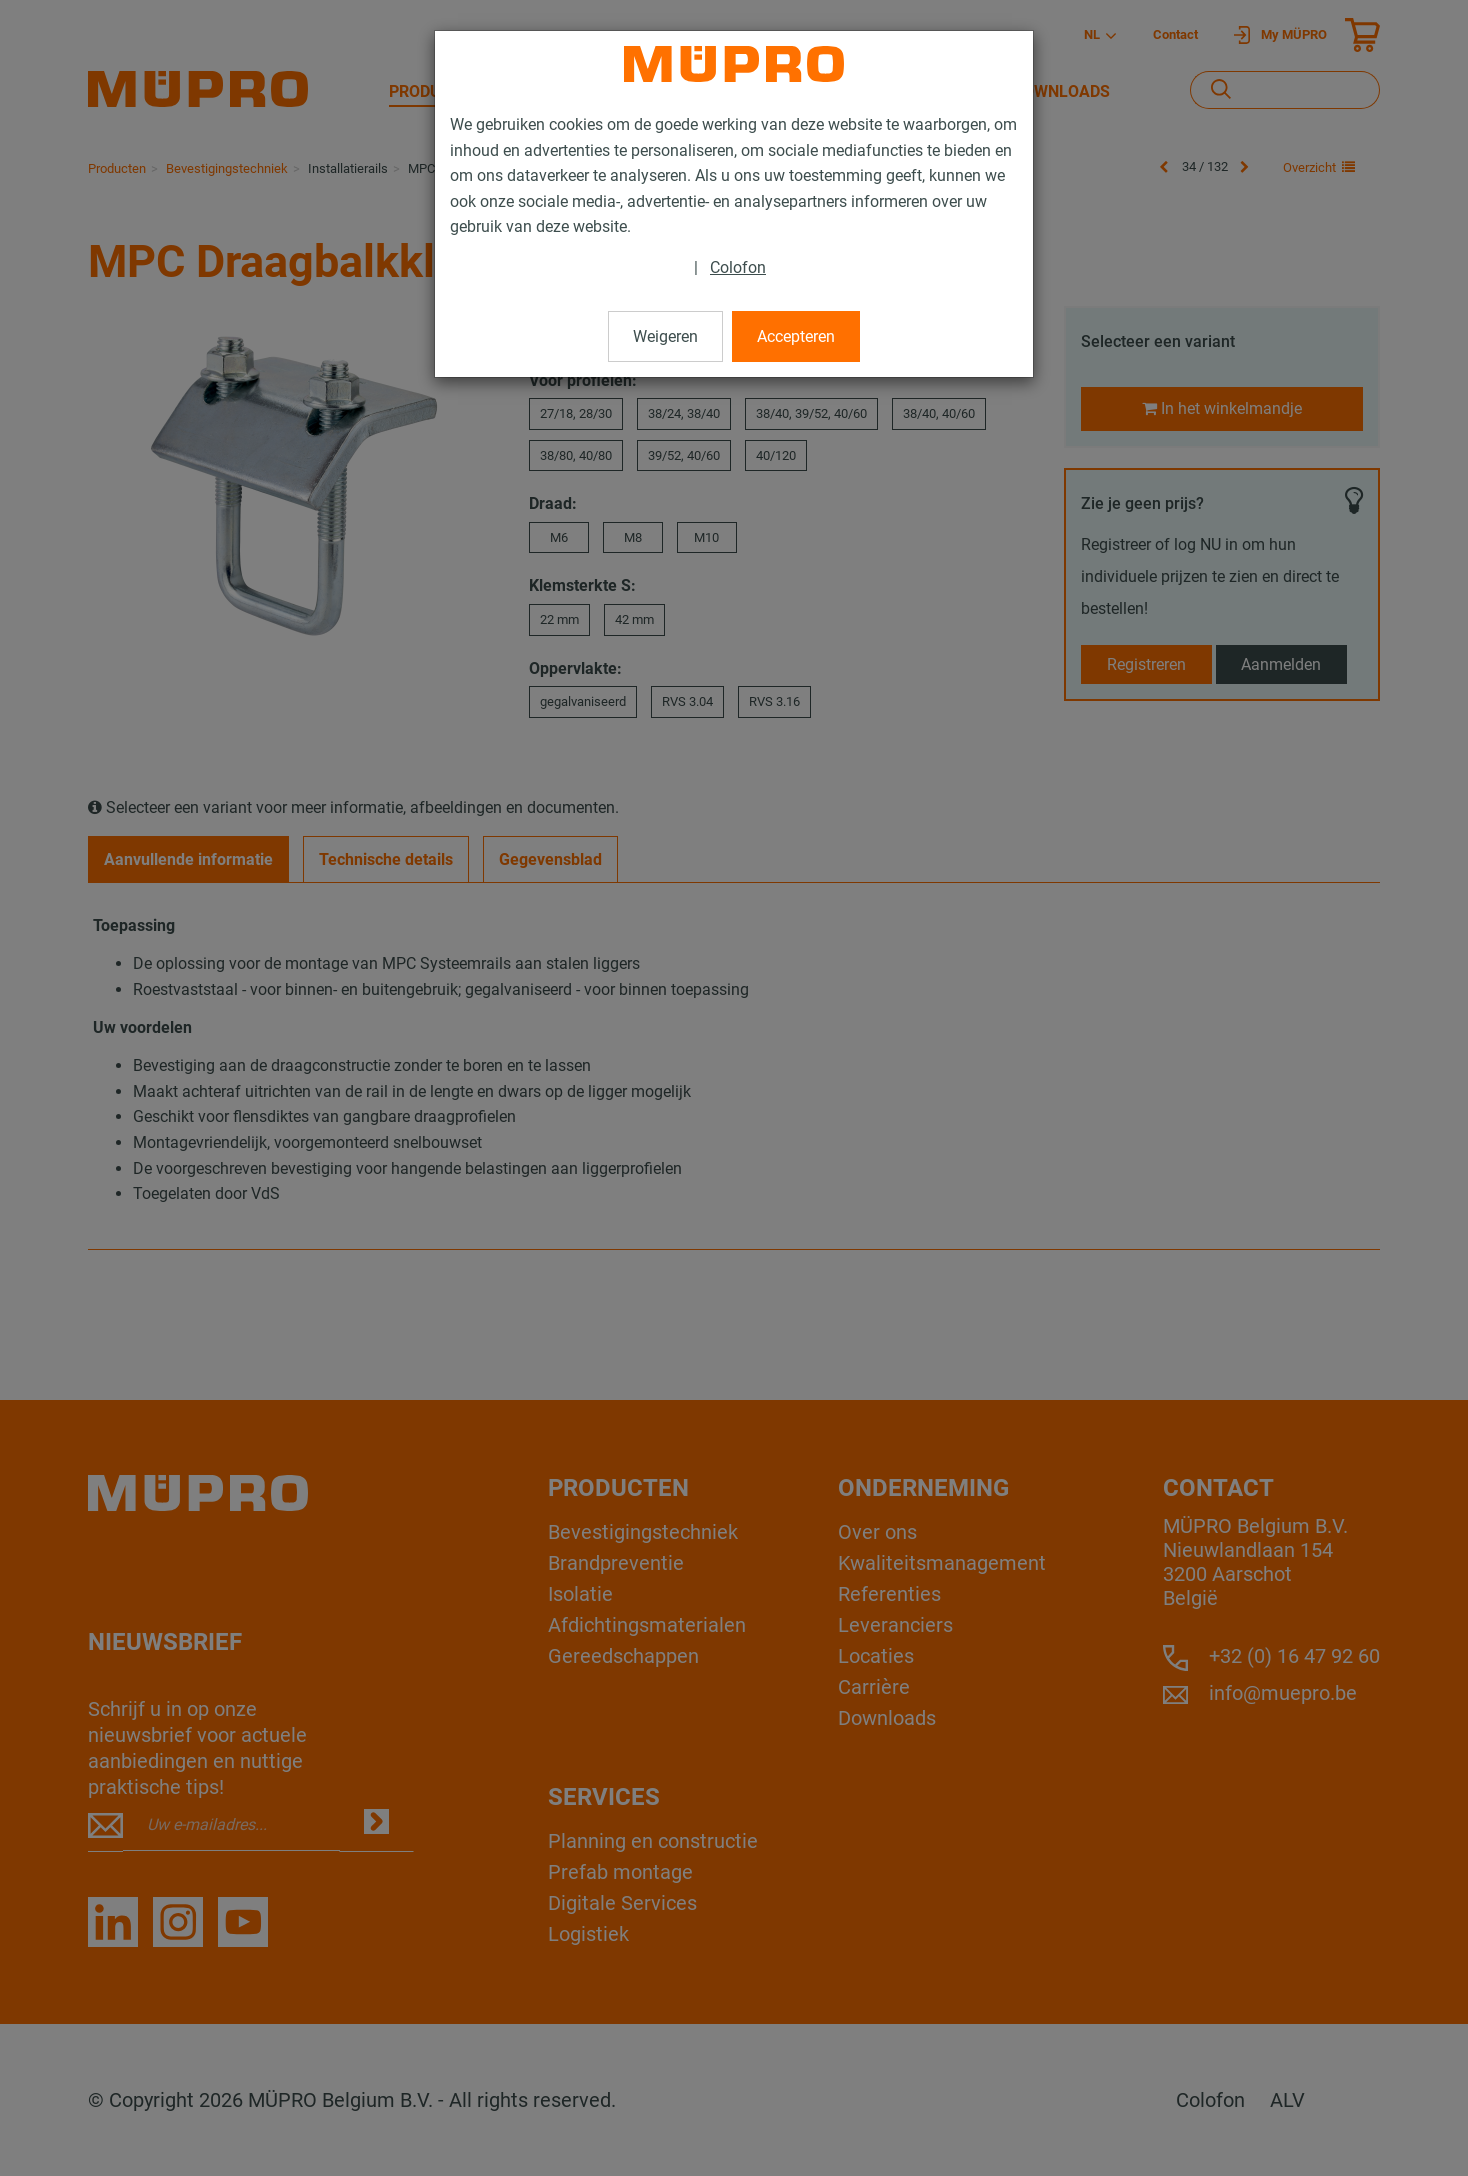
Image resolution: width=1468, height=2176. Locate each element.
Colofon (738, 267)
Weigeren (665, 336)
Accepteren (796, 336)
